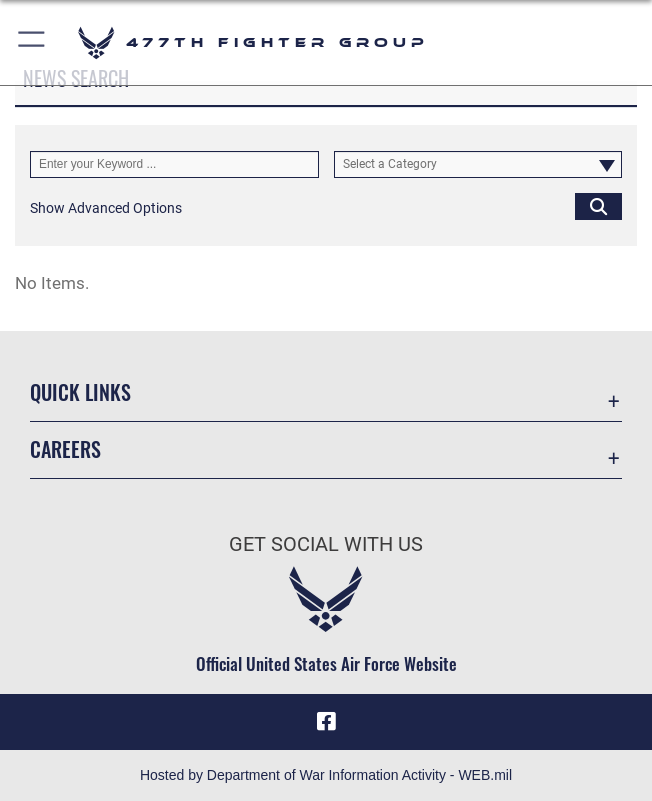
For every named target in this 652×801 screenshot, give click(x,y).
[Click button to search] (598, 206)
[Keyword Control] (174, 164)
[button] (32, 42)
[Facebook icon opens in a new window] (326, 721)
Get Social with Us (326, 544)
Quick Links (80, 392)
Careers (65, 449)
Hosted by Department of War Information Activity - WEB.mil (326, 775)
